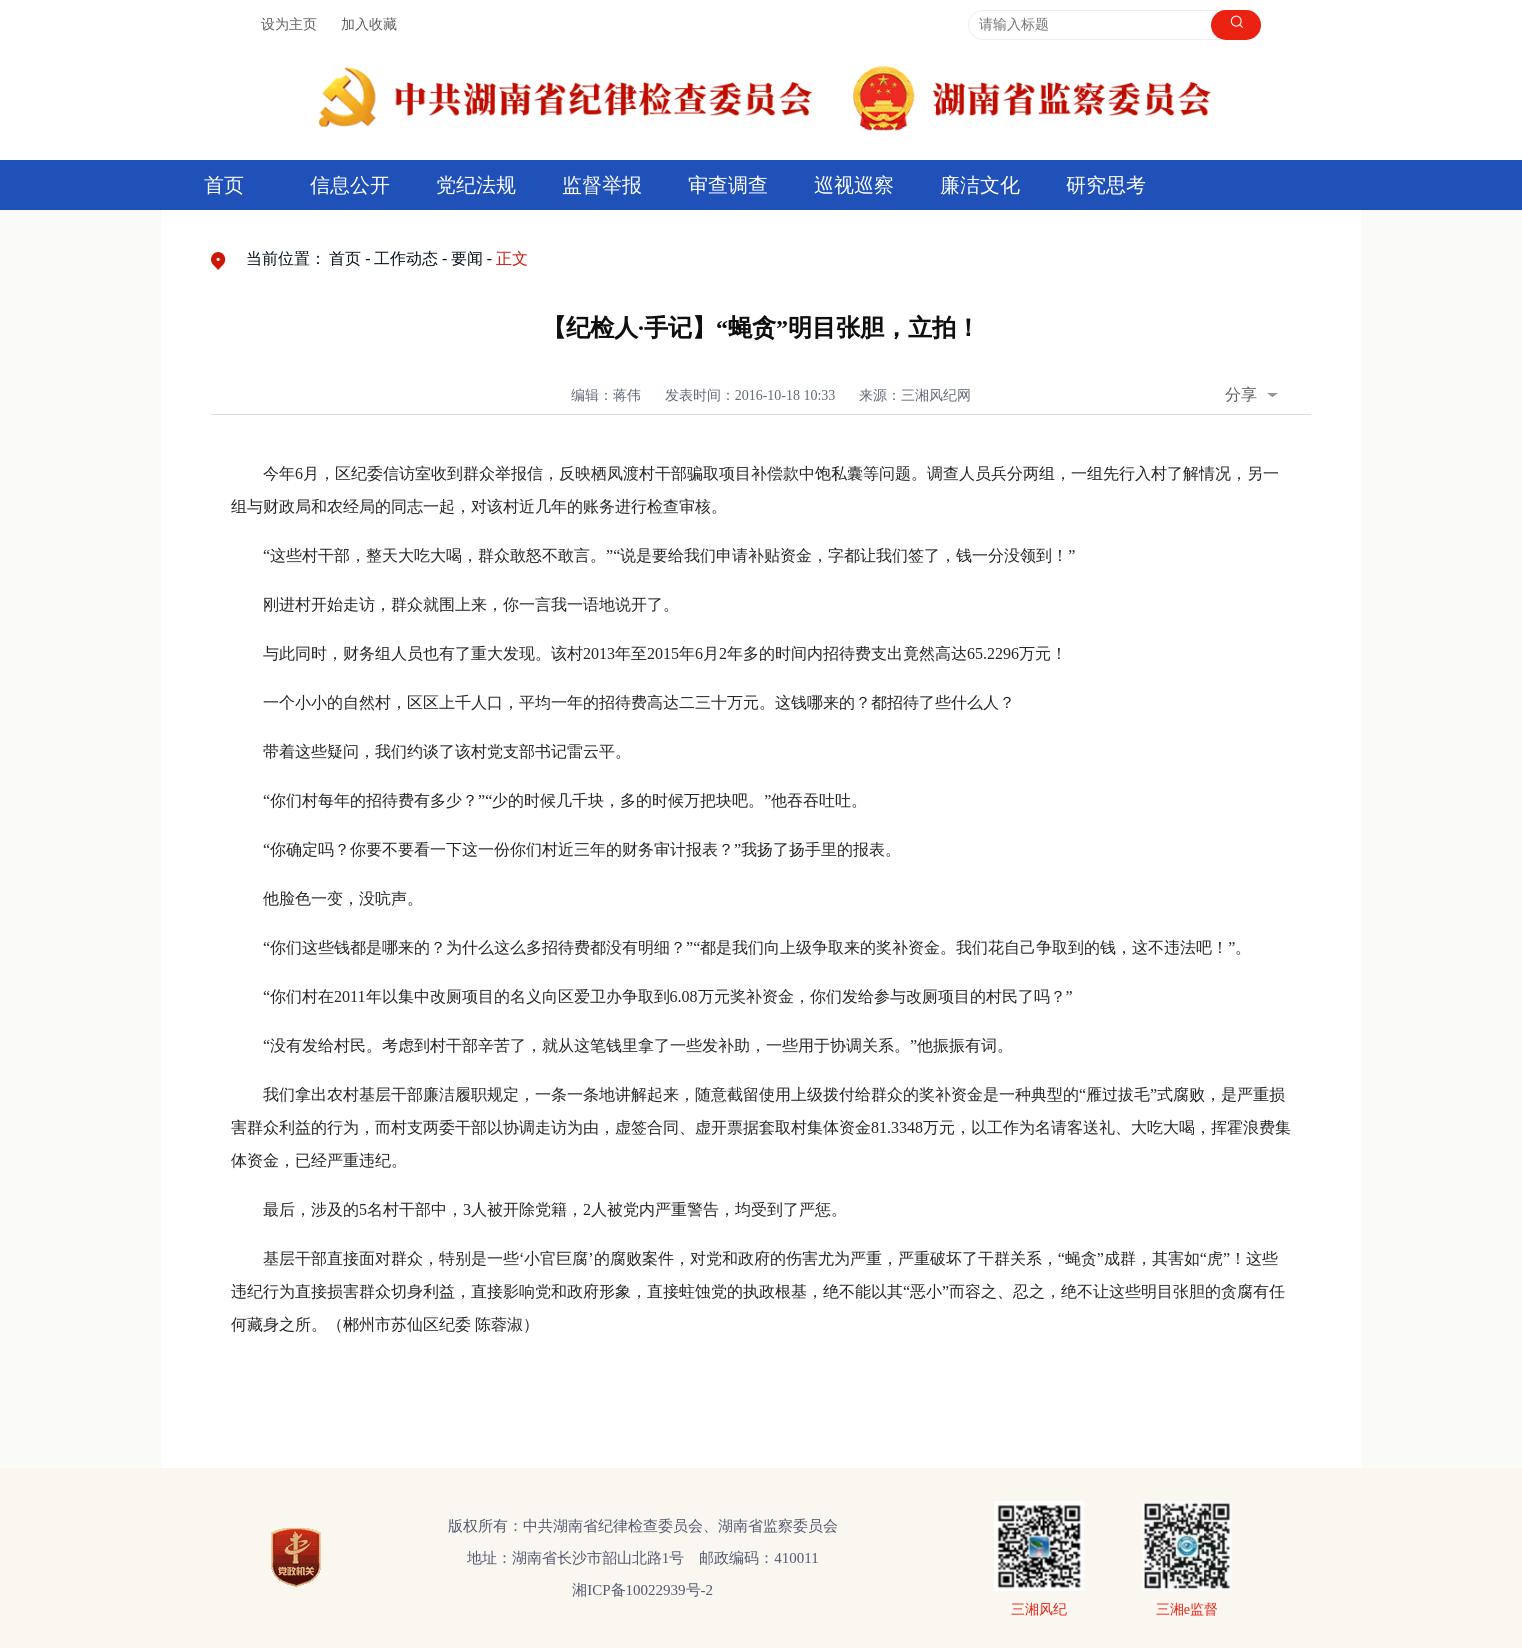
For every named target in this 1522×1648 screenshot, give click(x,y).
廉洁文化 (980, 185)
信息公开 (350, 185)
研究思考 (1106, 185)
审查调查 (728, 185)
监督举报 (602, 185)
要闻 (467, 258)
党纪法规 (476, 185)
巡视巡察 (854, 185)
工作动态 (406, 258)
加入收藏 (369, 24)
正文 (512, 258)
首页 (224, 185)
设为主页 (289, 24)
